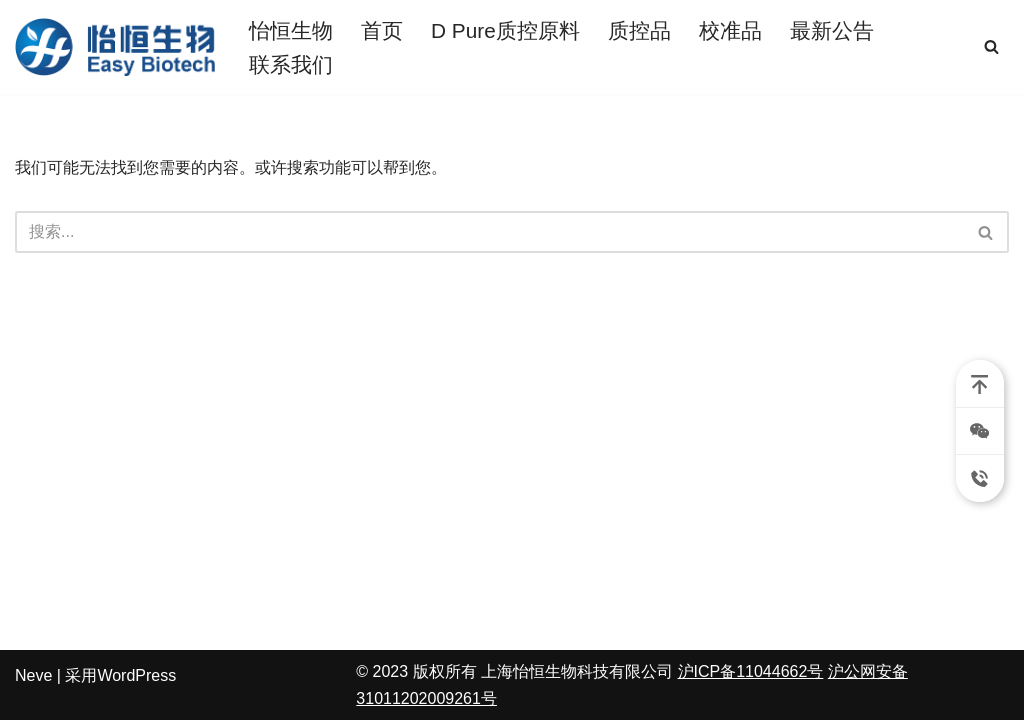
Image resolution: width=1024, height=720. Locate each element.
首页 (382, 30)
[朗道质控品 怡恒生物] (115, 47)
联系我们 (291, 64)
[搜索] (991, 46)
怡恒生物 (291, 30)
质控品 (639, 30)
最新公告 (832, 30)
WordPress (136, 675)
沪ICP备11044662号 (751, 671)
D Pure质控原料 (505, 30)
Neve (33, 675)
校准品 (730, 30)
